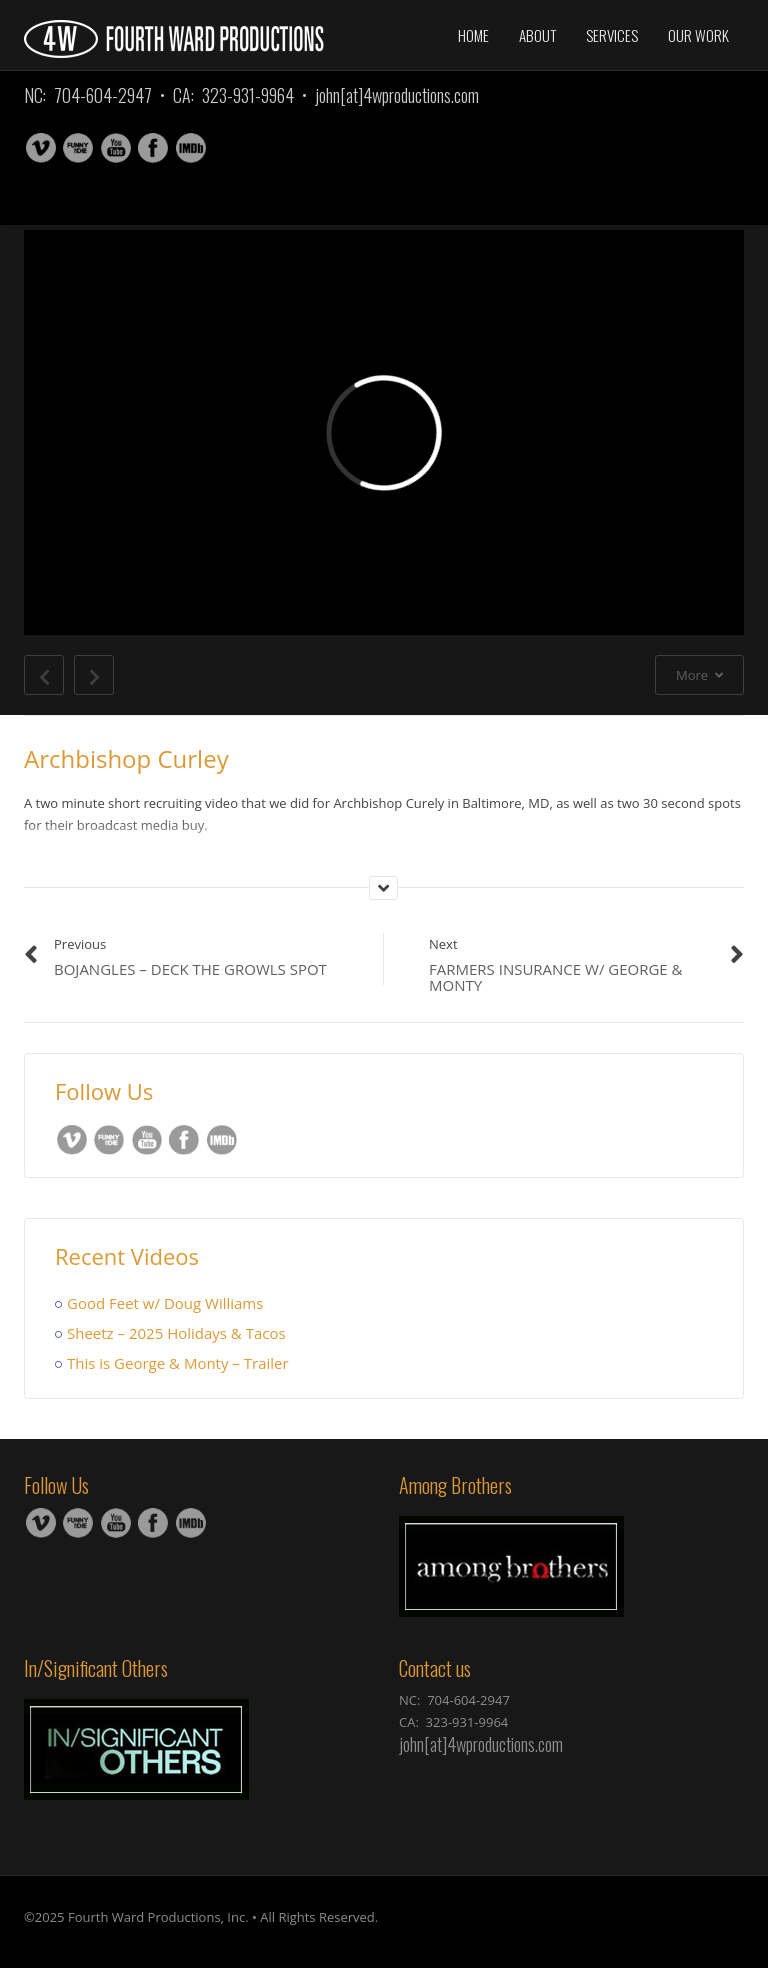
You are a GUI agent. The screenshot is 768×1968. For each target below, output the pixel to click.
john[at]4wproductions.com (397, 95)
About (537, 35)
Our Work (698, 35)
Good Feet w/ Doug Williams (165, 1303)
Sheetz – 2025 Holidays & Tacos (176, 1333)
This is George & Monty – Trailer (178, 1363)
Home (473, 35)
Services (612, 35)
